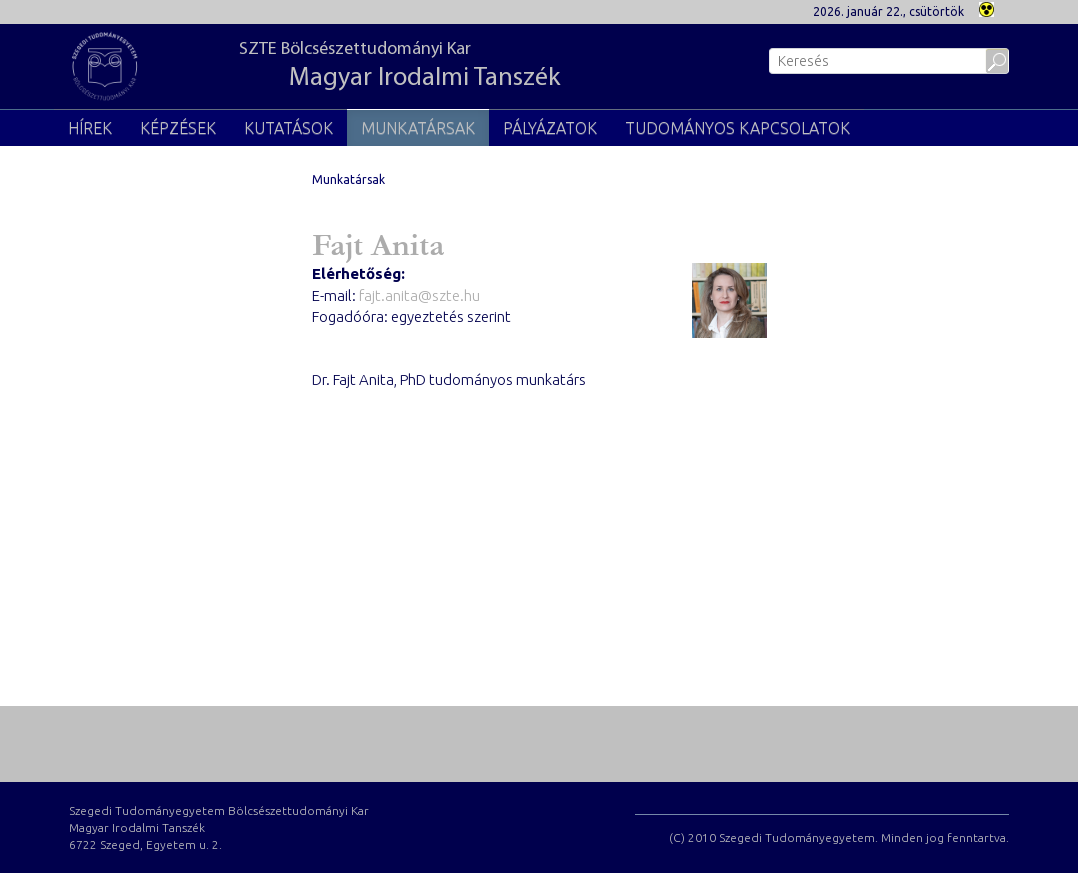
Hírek (90, 128)
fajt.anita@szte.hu (419, 295)
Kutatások (288, 128)
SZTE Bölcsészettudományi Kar (399, 66)
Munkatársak (418, 128)
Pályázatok (550, 128)
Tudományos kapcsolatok (737, 128)
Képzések (178, 128)
